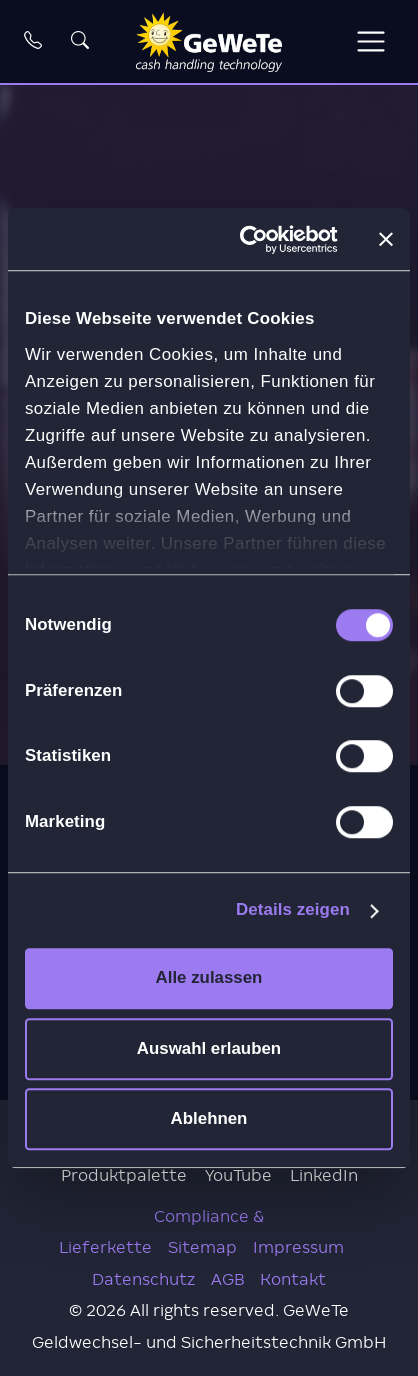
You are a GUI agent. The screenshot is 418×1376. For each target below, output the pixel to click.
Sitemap (202, 1247)
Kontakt (293, 1279)
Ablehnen (209, 1118)
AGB (227, 1279)
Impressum (298, 1247)
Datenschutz (143, 1279)
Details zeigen (293, 909)
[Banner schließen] (386, 239)
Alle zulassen (209, 978)
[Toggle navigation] (370, 41)
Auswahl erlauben (209, 1048)
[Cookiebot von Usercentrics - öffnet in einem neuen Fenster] (254, 239)
